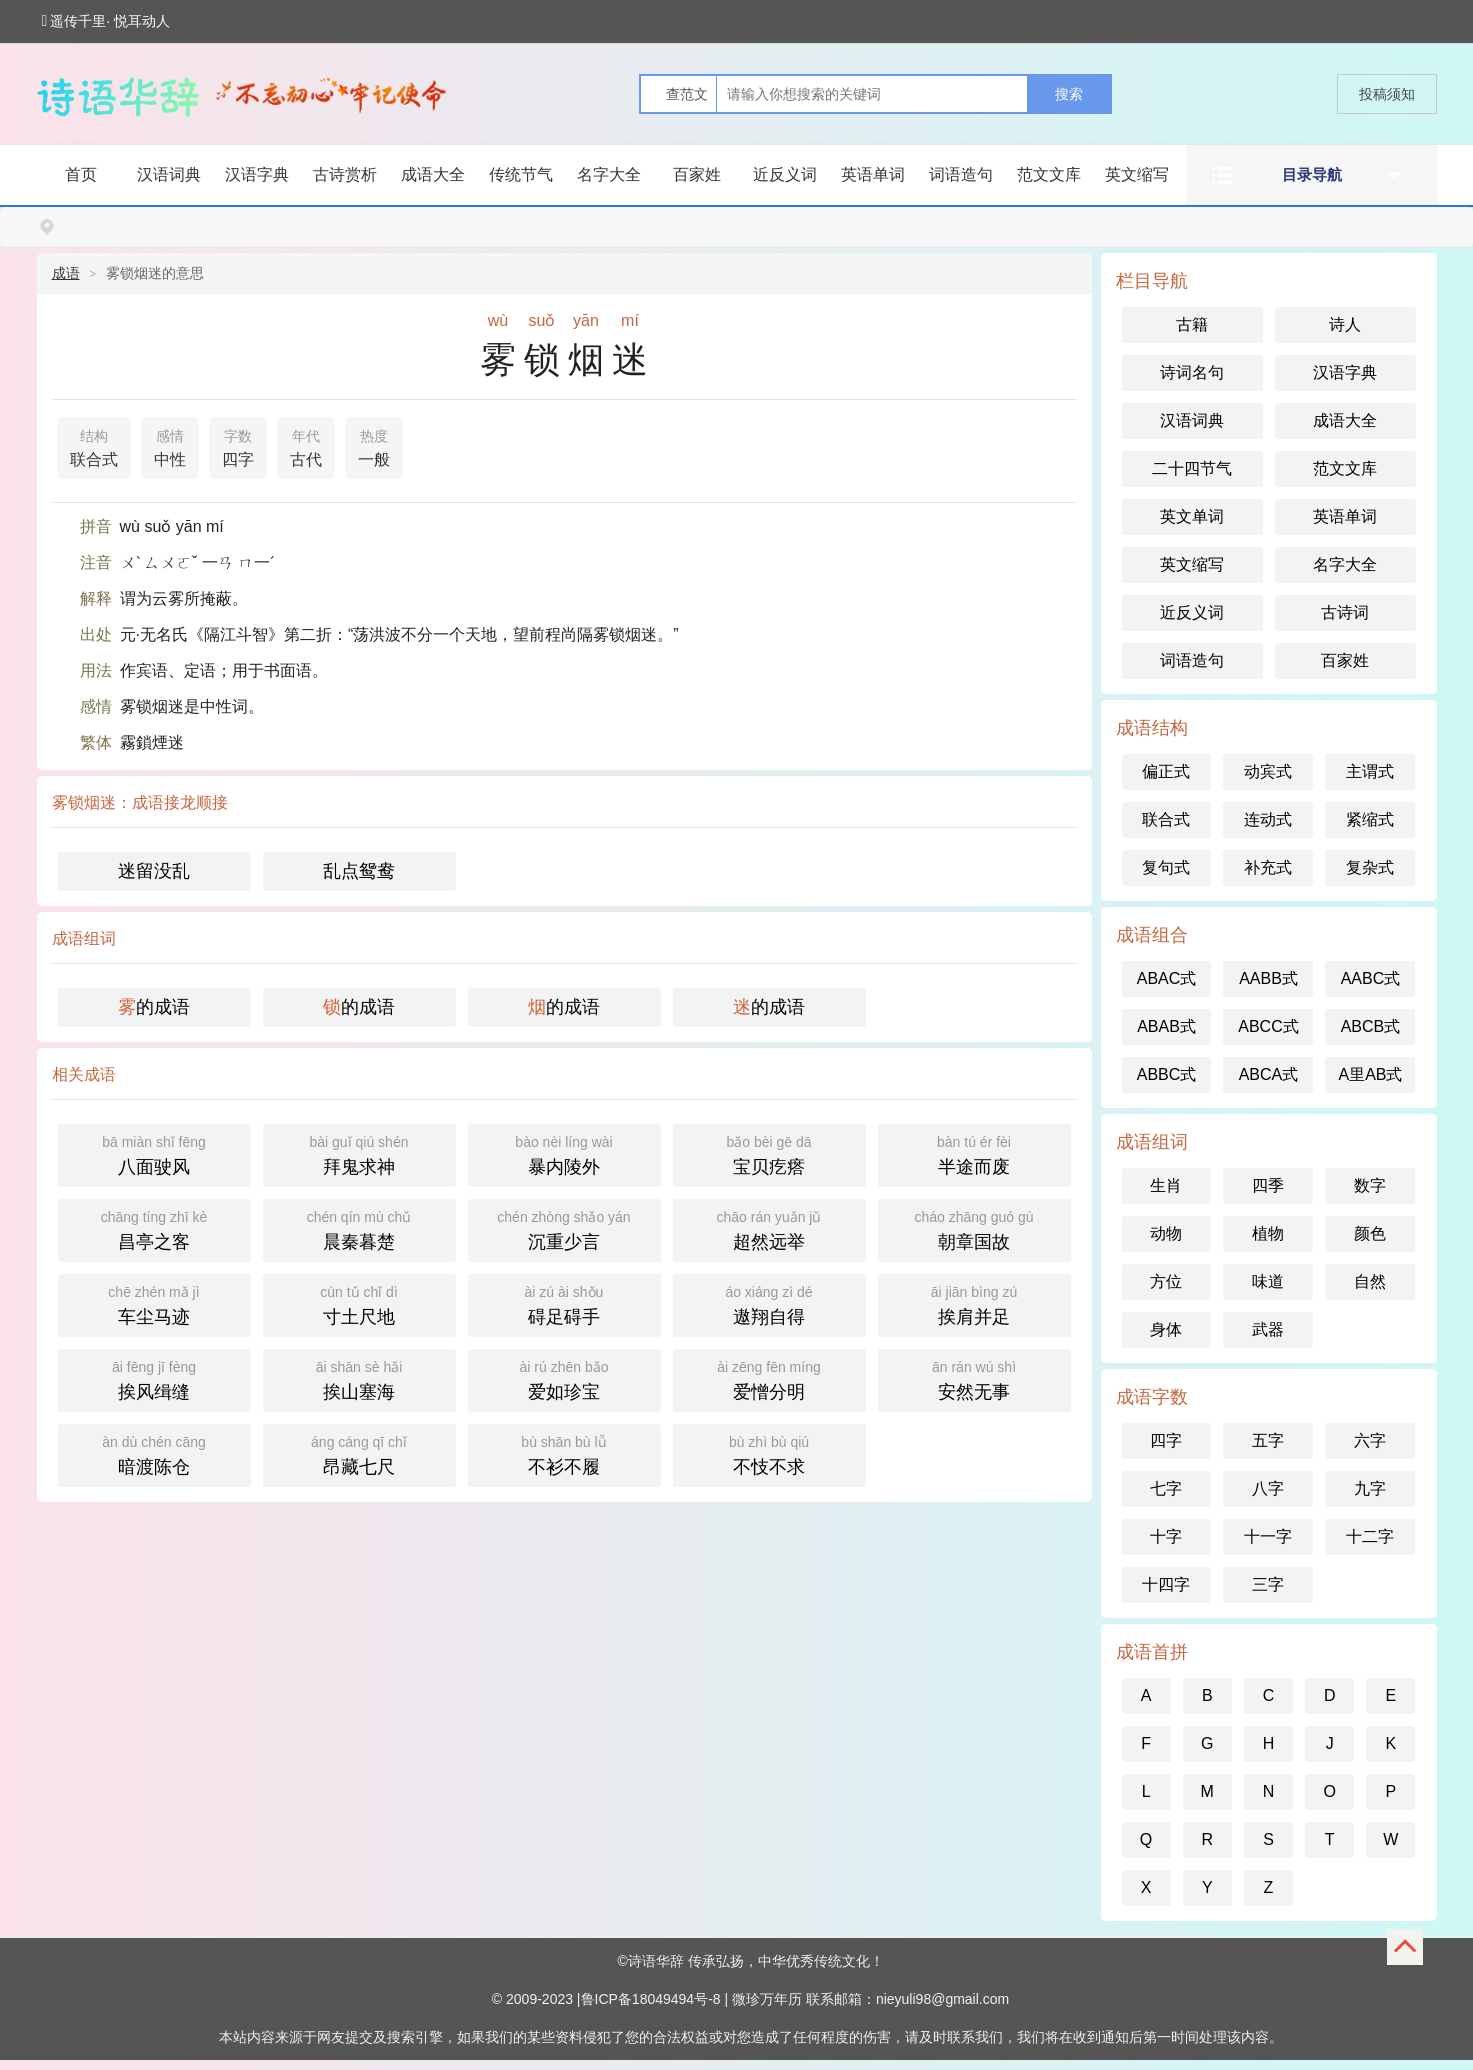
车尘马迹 (154, 1303)
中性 (170, 446)
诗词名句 (1192, 372)
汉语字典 (257, 174)
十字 (1166, 1536)
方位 (1166, 1281)
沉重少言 (564, 1228)
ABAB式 (1166, 1026)
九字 (1370, 1488)
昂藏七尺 (359, 1453)
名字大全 (609, 174)
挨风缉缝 (154, 1378)
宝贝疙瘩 (769, 1153)
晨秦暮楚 (359, 1228)
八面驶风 (154, 1153)
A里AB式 (1370, 1074)
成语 (66, 273)
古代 (306, 446)
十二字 (1370, 1536)
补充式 (1268, 867)
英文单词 (1192, 516)
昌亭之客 (154, 1228)
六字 (1370, 1440)
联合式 (94, 446)
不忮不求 (769, 1453)
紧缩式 (1370, 819)
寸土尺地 (359, 1303)
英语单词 (873, 174)
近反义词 (785, 174)
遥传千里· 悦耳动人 (106, 21)
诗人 (1345, 324)
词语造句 (961, 174)
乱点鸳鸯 (359, 871)
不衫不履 (564, 1453)
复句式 (1166, 867)
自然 (1370, 1281)
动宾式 (1268, 771)
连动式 (1268, 819)
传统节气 (521, 174)
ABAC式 (1167, 978)
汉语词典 (169, 174)
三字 (1268, 1584)
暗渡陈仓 (154, 1453)
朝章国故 (974, 1228)
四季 (1268, 1185)
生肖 (1166, 1185)
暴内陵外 (564, 1153)
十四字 (1166, 1584)
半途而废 (974, 1153)
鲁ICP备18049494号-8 (651, 1999)
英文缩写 (1137, 174)
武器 (1268, 1329)
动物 (1166, 1233)
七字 (1166, 1488)
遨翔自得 (769, 1303)
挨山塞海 (359, 1378)
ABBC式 (1167, 1074)
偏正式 (1166, 771)
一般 (374, 446)
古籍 (1192, 324)
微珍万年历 (767, 1999)
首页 (81, 174)
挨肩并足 (974, 1303)
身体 (1166, 1329)
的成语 (154, 1007)
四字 (238, 446)
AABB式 (1268, 978)
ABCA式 (1269, 1074)
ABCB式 (1371, 1026)
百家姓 (697, 174)
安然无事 (974, 1378)
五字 (1268, 1440)
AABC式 (1371, 978)
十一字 (1268, 1536)
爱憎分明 (769, 1378)
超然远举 (769, 1228)
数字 (1370, 1185)
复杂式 (1370, 867)
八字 (1268, 1488)
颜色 (1370, 1233)
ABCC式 (1268, 1026)
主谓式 (1370, 771)
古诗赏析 (345, 174)
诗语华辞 (656, 1961)
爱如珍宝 (564, 1378)
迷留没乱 (154, 871)
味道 (1268, 1281)
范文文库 (1049, 174)
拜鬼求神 (359, 1153)
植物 (1268, 1233)
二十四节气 (1192, 468)
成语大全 (433, 174)
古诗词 (1345, 612)
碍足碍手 (564, 1303)
